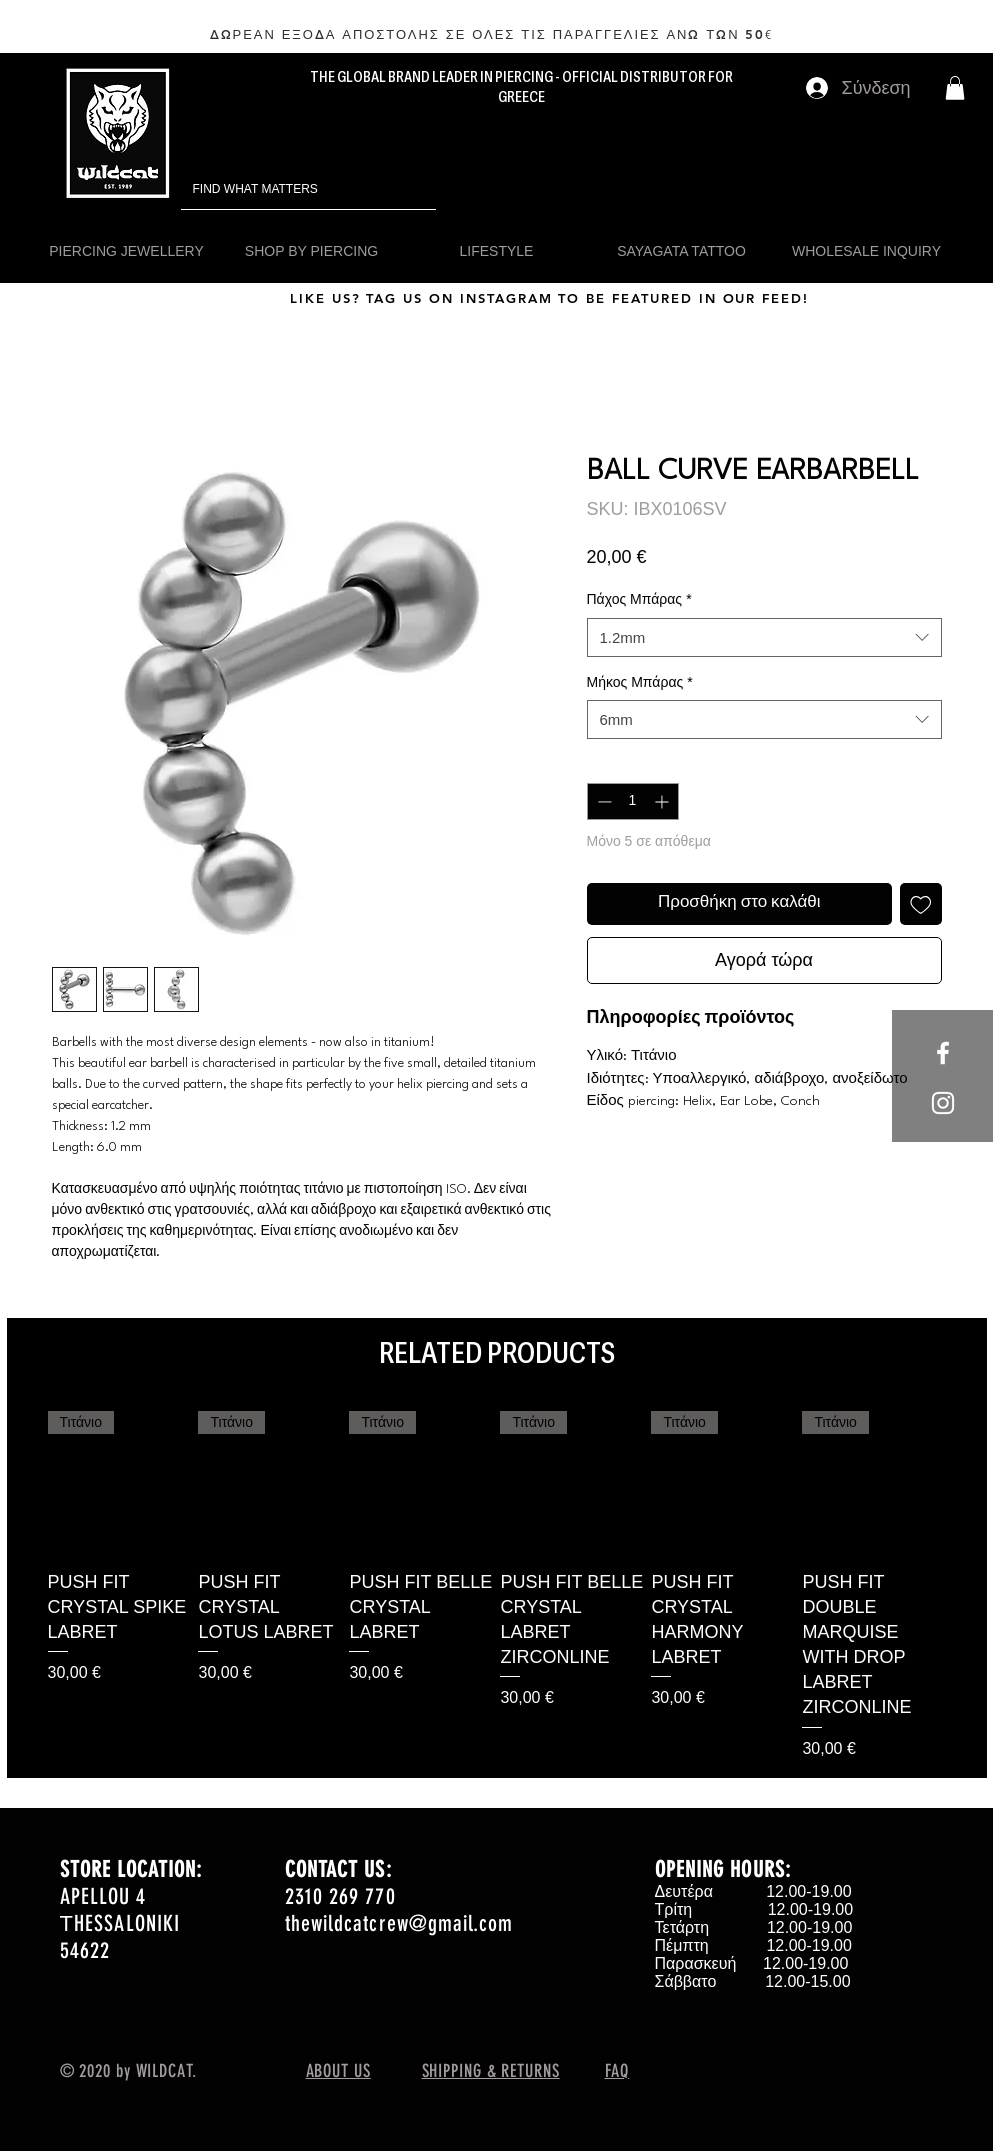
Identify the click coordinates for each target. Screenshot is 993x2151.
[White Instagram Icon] (943, 1103)
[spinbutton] (633, 801)
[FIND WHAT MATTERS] (280, 189)
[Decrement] (602, 801)
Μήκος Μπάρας (640, 682)
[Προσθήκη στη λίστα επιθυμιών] (921, 904)
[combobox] (764, 637)
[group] (497, 1586)
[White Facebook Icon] (943, 1053)
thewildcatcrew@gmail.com (399, 1923)
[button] (955, 88)
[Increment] (663, 801)
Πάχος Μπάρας (639, 599)
